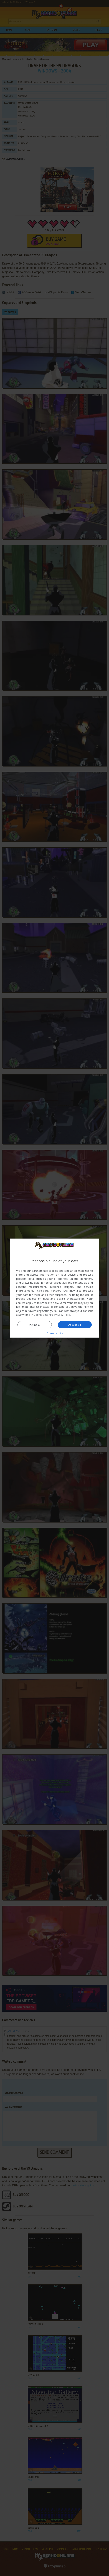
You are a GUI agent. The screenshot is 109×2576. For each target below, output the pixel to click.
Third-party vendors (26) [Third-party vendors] (52, 1290)
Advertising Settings (40, 1310)
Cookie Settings (43, 1314)
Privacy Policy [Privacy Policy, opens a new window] (62, 1314)
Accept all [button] (74, 1324)
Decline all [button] (34, 1325)
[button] (54, 1333)
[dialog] (54, 1287)
